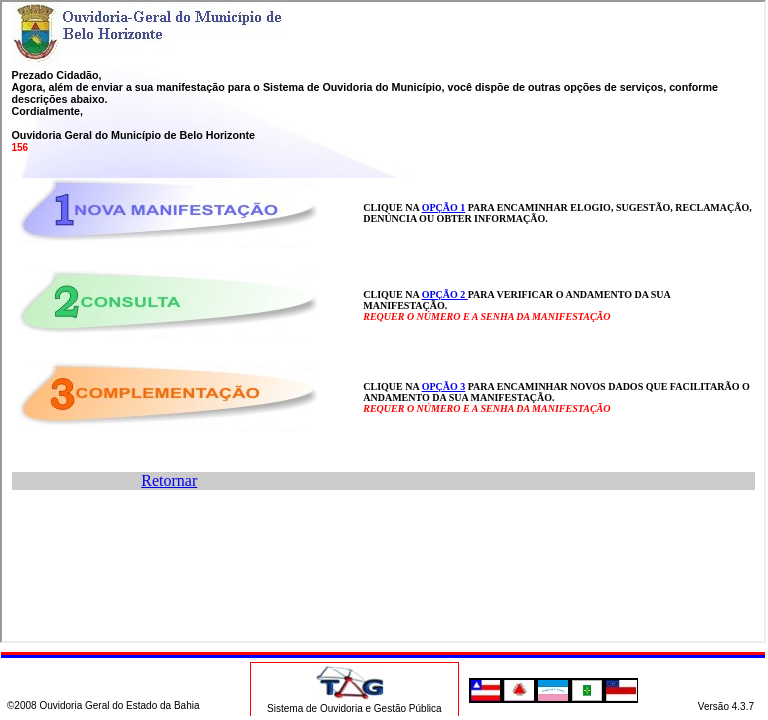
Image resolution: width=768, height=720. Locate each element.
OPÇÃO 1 (444, 207)
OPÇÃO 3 (444, 386)
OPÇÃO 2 (445, 294)
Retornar (169, 480)
